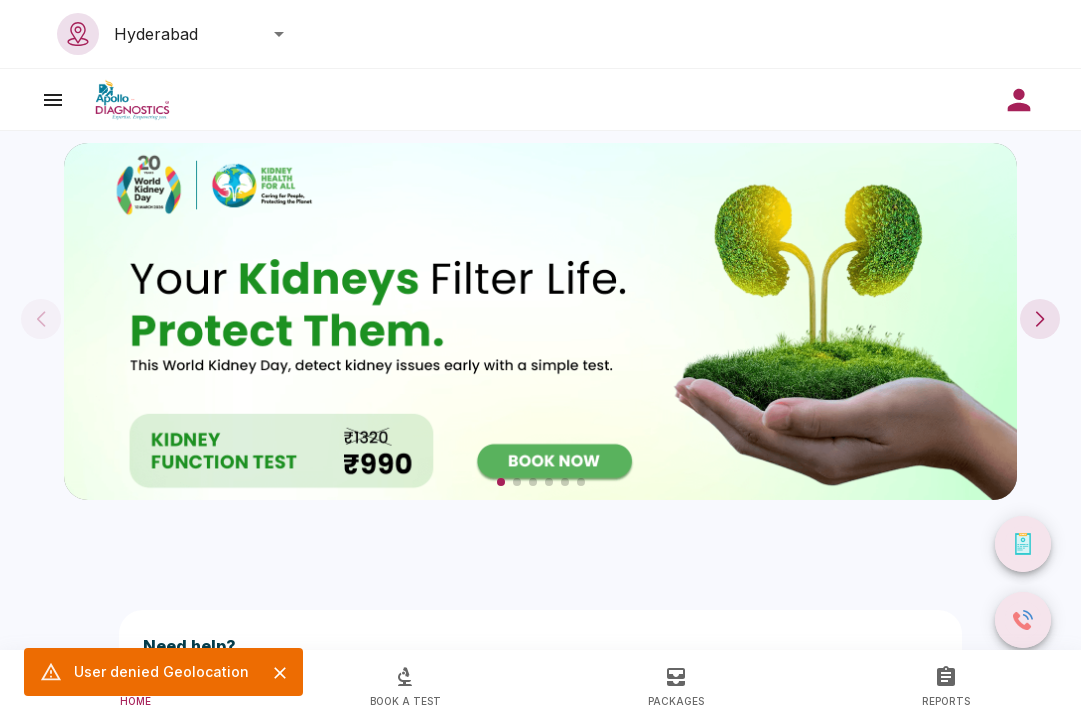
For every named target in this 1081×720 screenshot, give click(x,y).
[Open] (279, 34)
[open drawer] (53, 99)
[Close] (280, 673)
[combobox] (193, 34)
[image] (132, 99)
